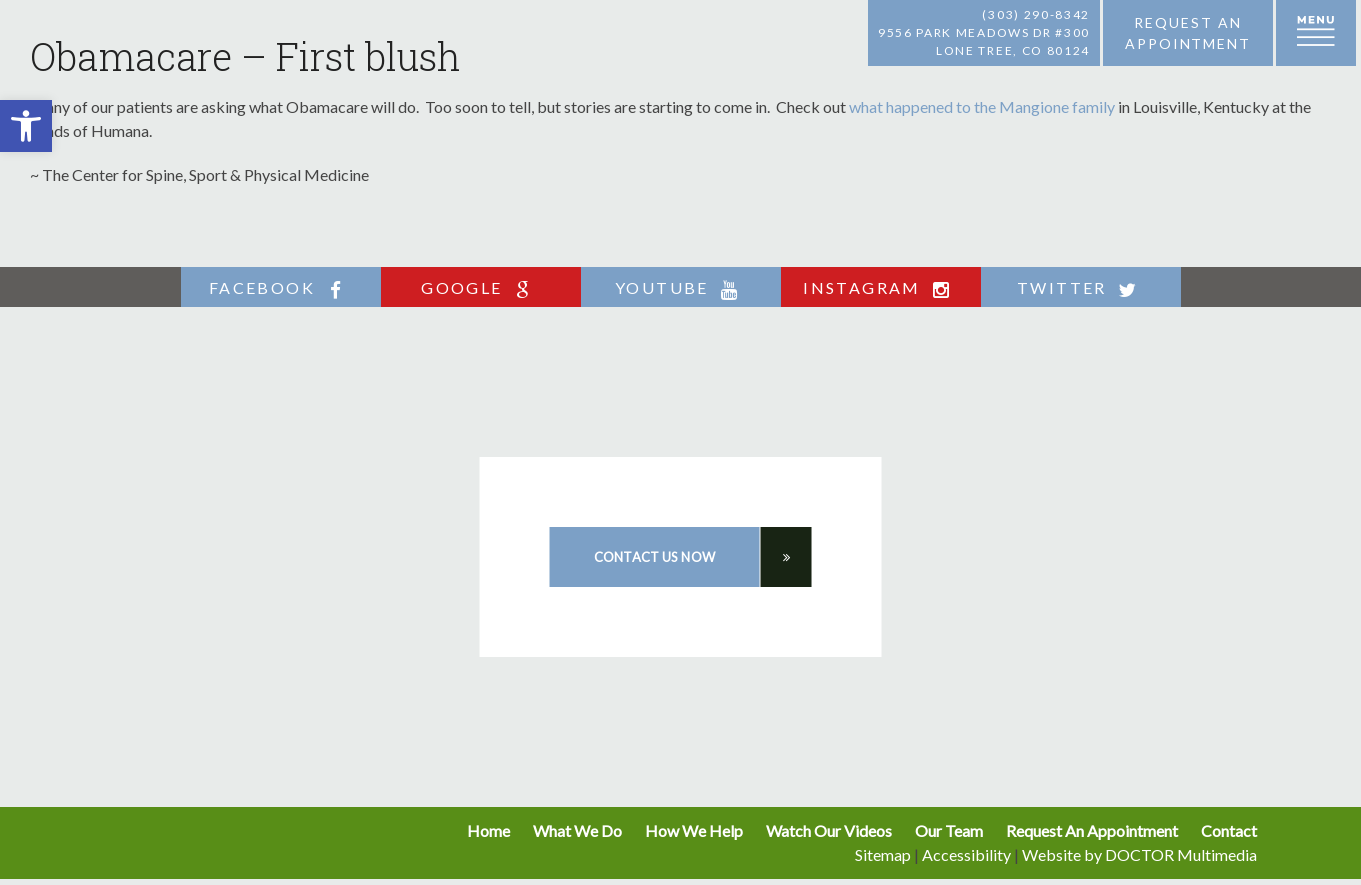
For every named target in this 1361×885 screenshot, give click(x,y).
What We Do (577, 830)
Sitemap (883, 854)
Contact (1229, 830)
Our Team (949, 830)
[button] (26, 126)
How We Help (694, 830)
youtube (680, 288)
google (480, 288)
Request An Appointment (1092, 830)
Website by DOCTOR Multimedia (1139, 854)
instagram (880, 288)
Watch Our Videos (829, 830)
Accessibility (966, 854)
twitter (1080, 288)
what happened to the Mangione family (982, 106)
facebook (280, 288)
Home (488, 830)
